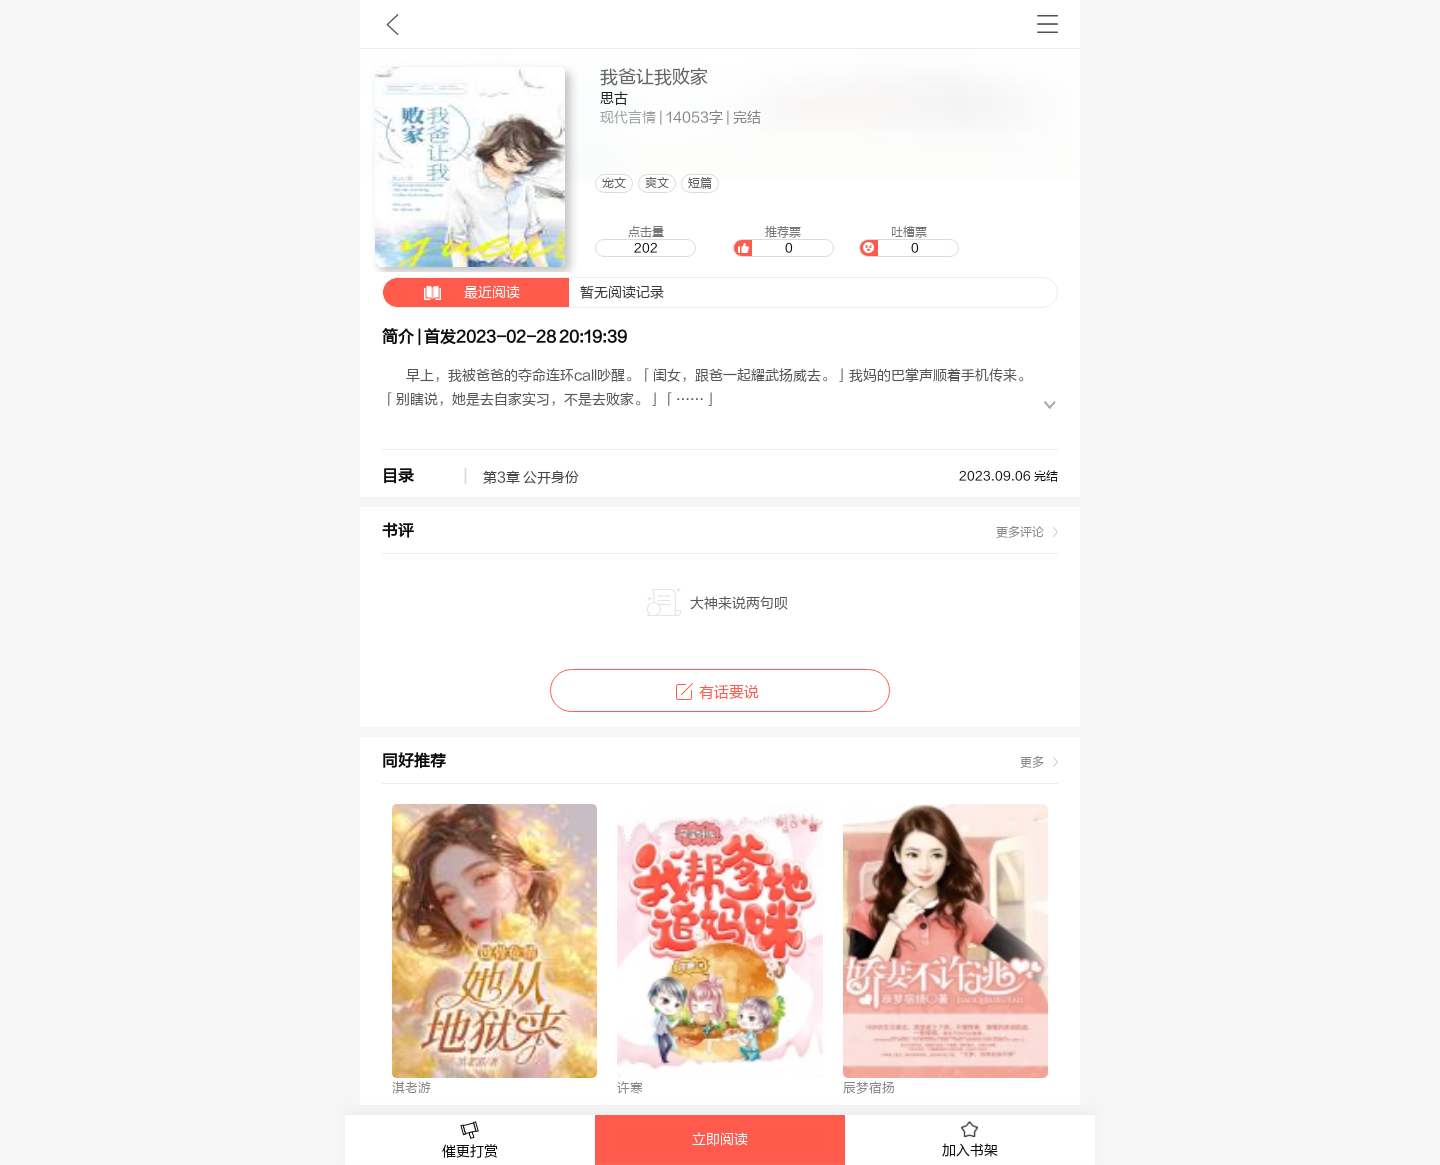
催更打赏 (470, 1140)
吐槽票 (909, 241)
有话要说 (719, 692)
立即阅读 (720, 1140)
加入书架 (970, 1140)
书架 (1047, 24)
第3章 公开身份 (531, 478)
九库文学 (392, 24)
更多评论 (1020, 532)
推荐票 (783, 241)
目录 (398, 476)
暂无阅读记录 (523, 292)
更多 (1032, 762)
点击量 (645, 241)
